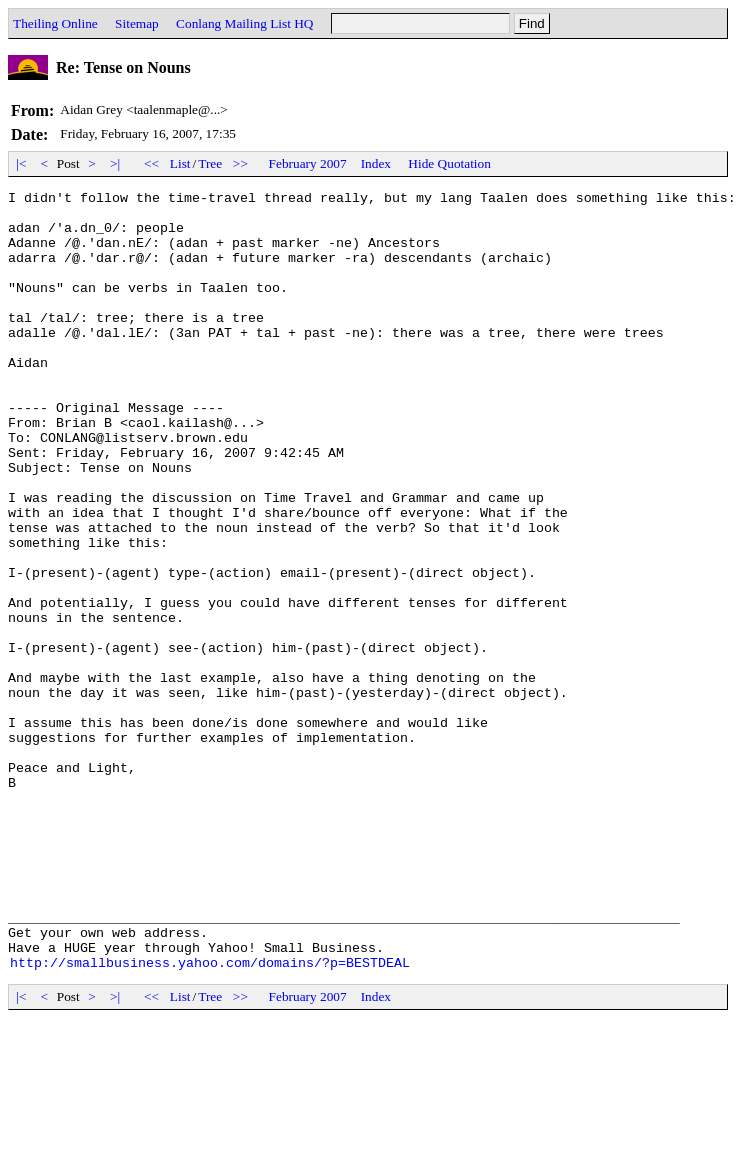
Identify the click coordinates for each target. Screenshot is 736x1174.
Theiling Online (55, 23)
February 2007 (308, 163)
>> (241, 163)
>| (115, 163)
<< (152, 163)
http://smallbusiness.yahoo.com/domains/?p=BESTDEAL (210, 1118)
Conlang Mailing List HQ (244, 23)
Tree (210, 163)
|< (21, 163)
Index (376, 163)
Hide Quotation (449, 163)
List (180, 163)
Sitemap (137, 23)
